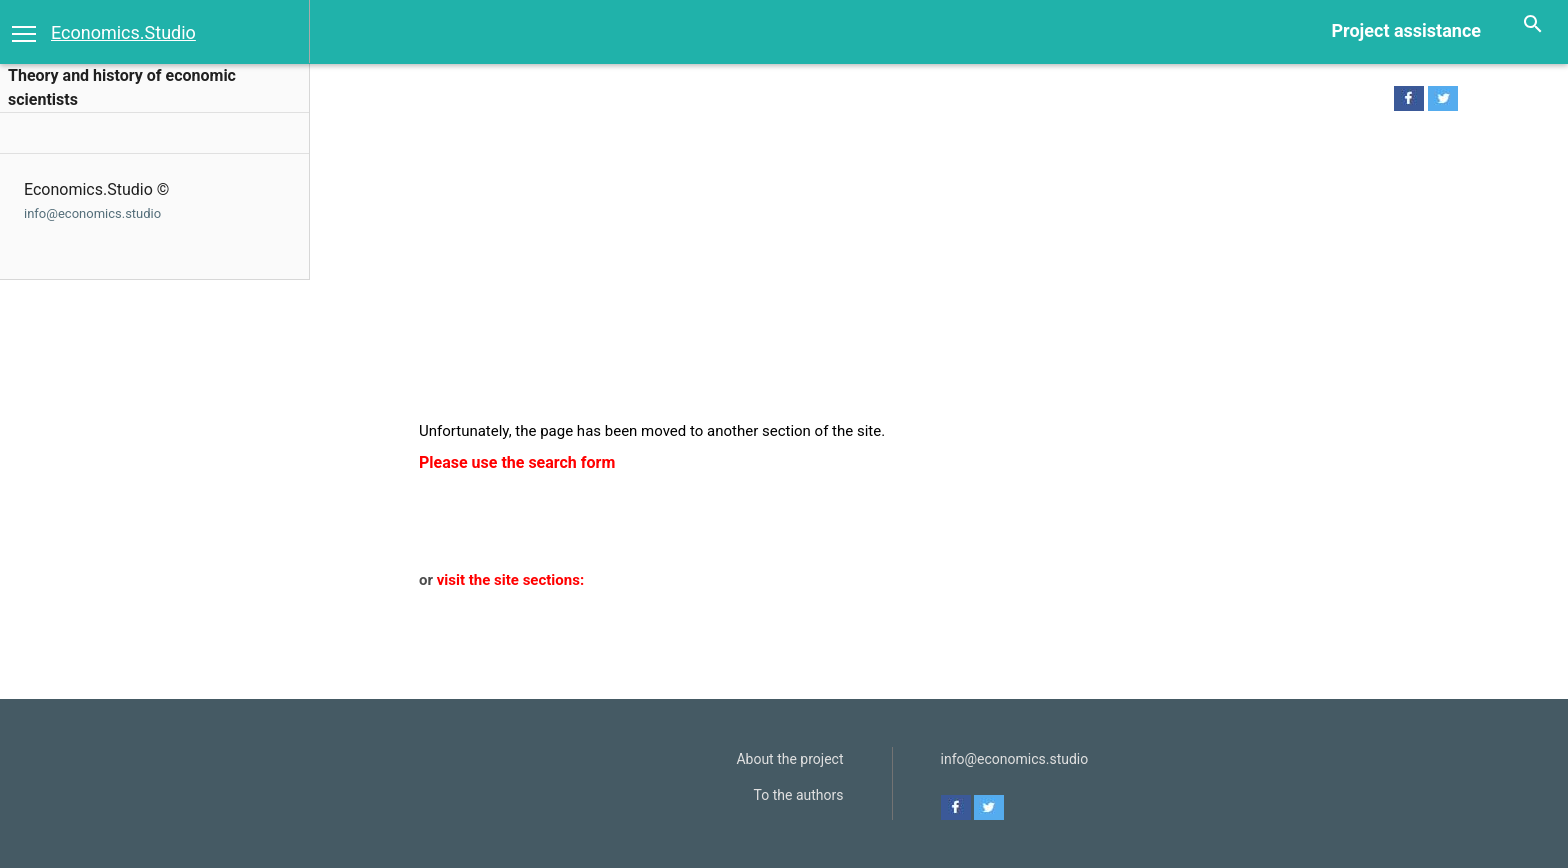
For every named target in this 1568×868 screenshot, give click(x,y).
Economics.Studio (123, 32)
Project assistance (1406, 30)
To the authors (799, 795)
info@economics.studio (92, 213)
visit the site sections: (510, 580)
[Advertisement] (926, 271)
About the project (789, 759)
